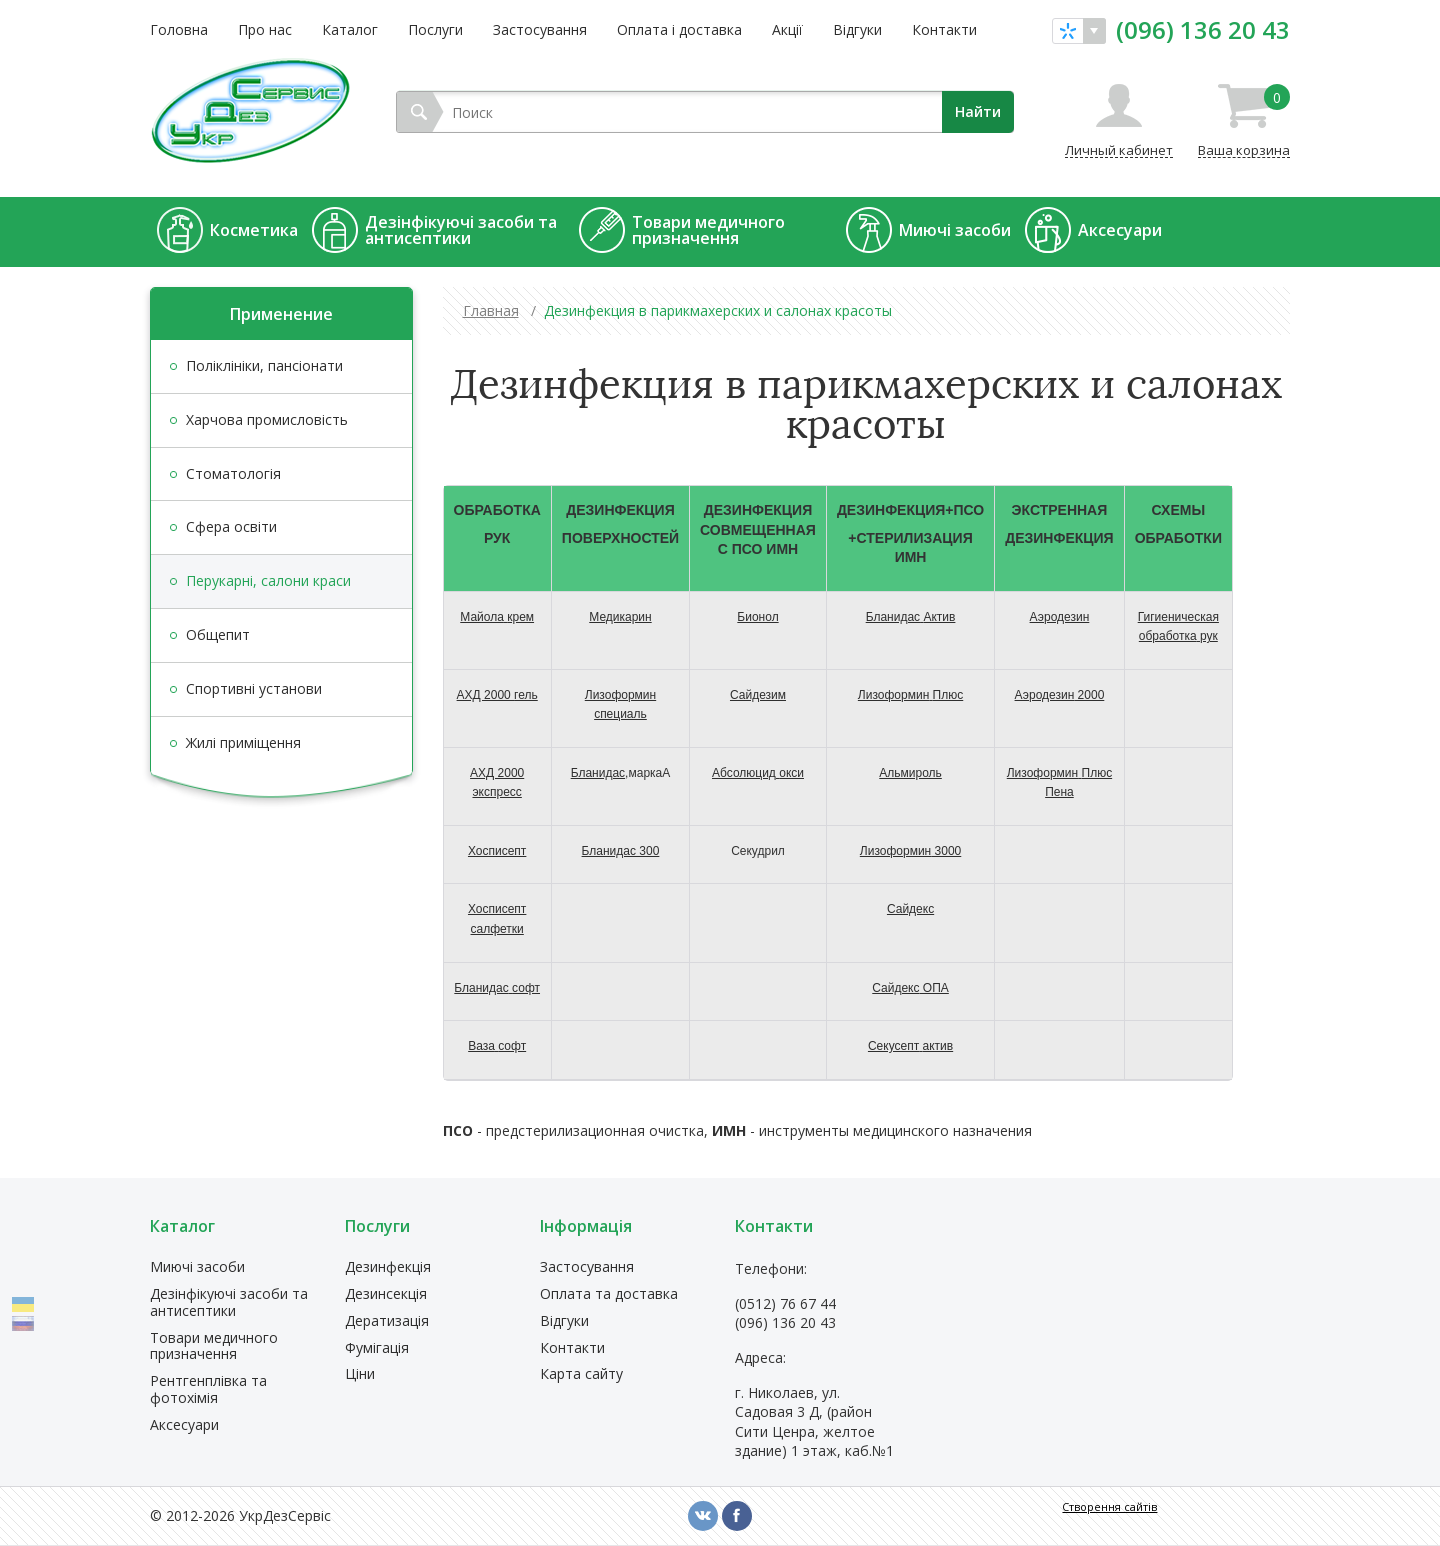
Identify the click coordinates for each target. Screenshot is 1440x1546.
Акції (787, 29)
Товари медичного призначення (214, 1347)
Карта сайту (581, 1374)
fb (737, 1516)
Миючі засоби (197, 1267)
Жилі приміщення (243, 742)
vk (703, 1516)
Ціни (360, 1374)
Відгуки (857, 29)
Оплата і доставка (679, 29)
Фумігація (377, 1348)
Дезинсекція (386, 1294)
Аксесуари (184, 1425)
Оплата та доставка (609, 1294)
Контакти (944, 29)
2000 (1060, 695)
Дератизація (387, 1321)
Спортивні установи (254, 688)
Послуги (435, 29)
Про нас (265, 29)
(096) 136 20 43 (1203, 30)
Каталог (350, 29)
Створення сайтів (1109, 1506)
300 (621, 851)
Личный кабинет (1119, 149)
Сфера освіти (231, 526)
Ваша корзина (1244, 121)
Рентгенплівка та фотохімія (208, 1390)
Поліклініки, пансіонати (264, 365)
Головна (179, 29)
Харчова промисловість (267, 419)
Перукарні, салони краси (268, 580)
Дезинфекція (388, 1267)
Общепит (218, 634)
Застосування (540, 29)
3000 (910, 851)
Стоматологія (233, 473)
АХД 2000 (497, 695)
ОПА (910, 988)
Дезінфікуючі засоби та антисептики (229, 1303)
